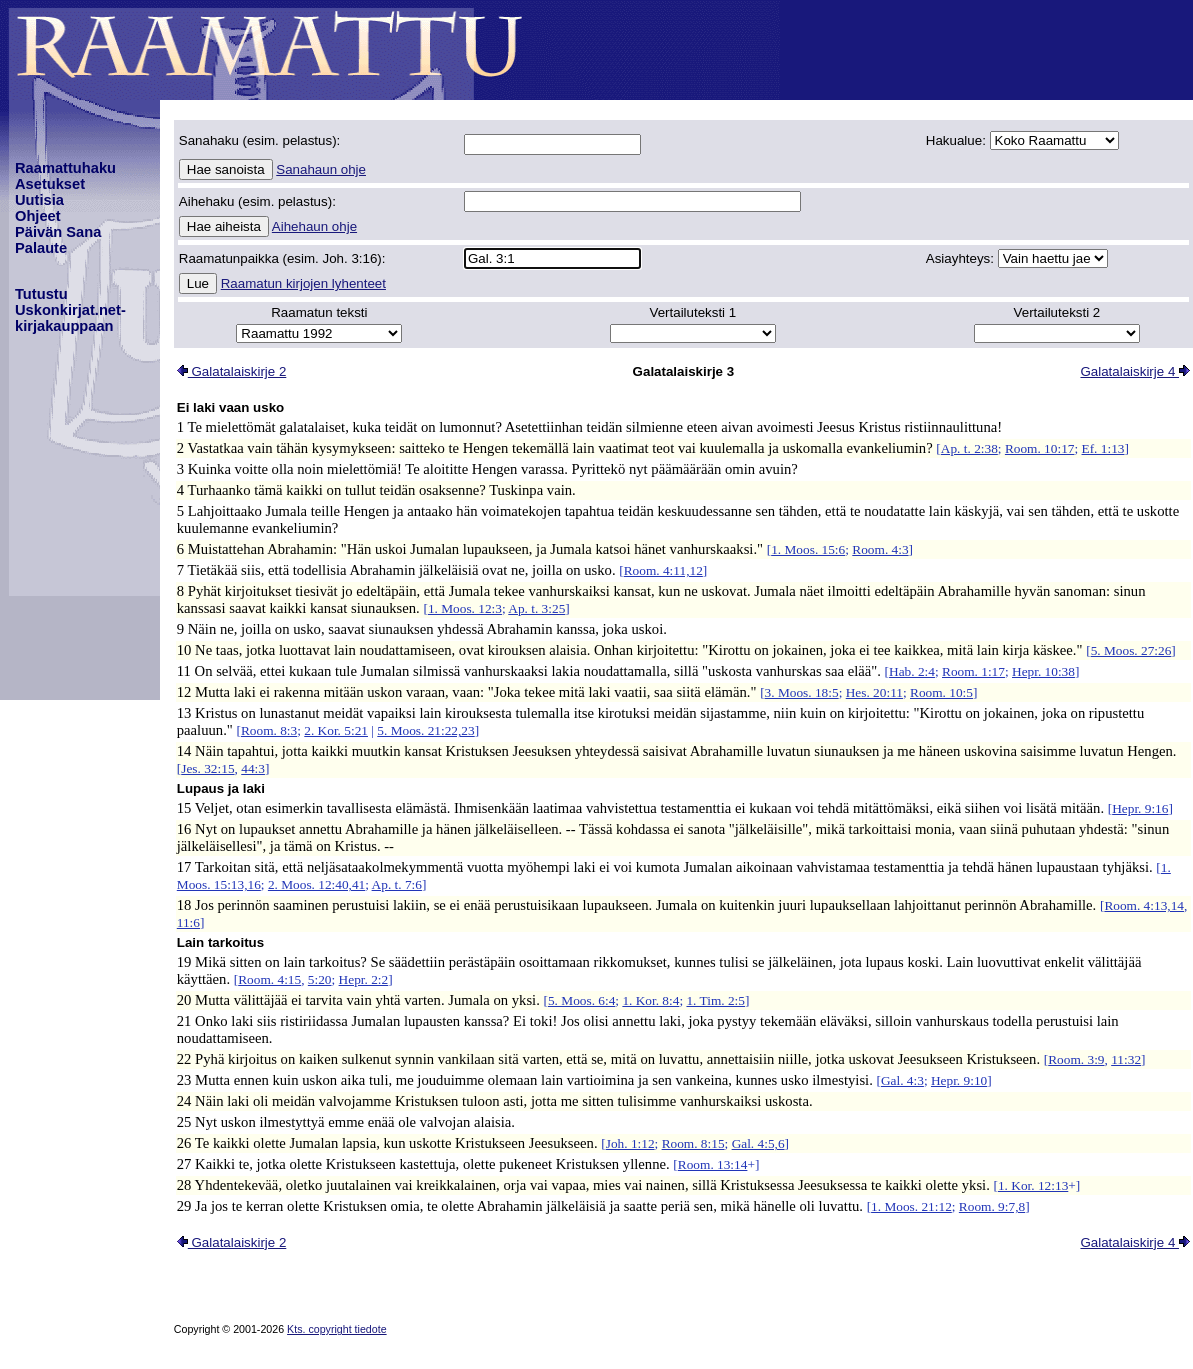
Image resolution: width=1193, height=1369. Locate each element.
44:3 (253, 768)
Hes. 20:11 (874, 692)
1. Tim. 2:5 (715, 1000)
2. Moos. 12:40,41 (316, 884)
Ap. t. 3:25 (536, 608)
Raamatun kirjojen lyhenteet (303, 283)
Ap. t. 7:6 (397, 884)
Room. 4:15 (269, 979)
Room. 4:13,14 (1144, 905)
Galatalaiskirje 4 (1135, 371)
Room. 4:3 (880, 549)
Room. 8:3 (269, 730)
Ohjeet (38, 216)
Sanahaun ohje (321, 169)
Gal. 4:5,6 (758, 1143)
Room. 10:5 (941, 692)
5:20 (320, 979)
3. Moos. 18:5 (802, 692)
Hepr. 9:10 (959, 1080)
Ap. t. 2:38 (969, 448)
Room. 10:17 (1040, 448)
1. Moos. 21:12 (911, 1206)
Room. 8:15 (693, 1143)
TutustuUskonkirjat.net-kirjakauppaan (70, 310)
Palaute (41, 248)
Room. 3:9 (1076, 1059)
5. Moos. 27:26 (1131, 650)
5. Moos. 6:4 (581, 1000)
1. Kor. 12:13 (1033, 1185)
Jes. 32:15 (207, 768)
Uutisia (39, 200)
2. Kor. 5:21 (336, 730)
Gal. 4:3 (902, 1080)
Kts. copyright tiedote (337, 1329)
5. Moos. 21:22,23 (425, 730)
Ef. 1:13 (1103, 448)
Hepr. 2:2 (364, 979)
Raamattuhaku (65, 168)
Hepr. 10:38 (1043, 671)
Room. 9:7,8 (992, 1206)
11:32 (1126, 1059)
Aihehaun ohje (314, 226)
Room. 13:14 (713, 1164)
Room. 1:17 (973, 671)
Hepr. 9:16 (1140, 808)
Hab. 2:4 (912, 671)
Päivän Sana (58, 232)
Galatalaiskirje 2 (232, 371)
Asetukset (50, 184)
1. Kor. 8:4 (650, 1000)
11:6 (188, 922)
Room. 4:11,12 (663, 570)
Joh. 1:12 (630, 1143)
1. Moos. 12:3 (465, 608)
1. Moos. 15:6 (808, 549)
